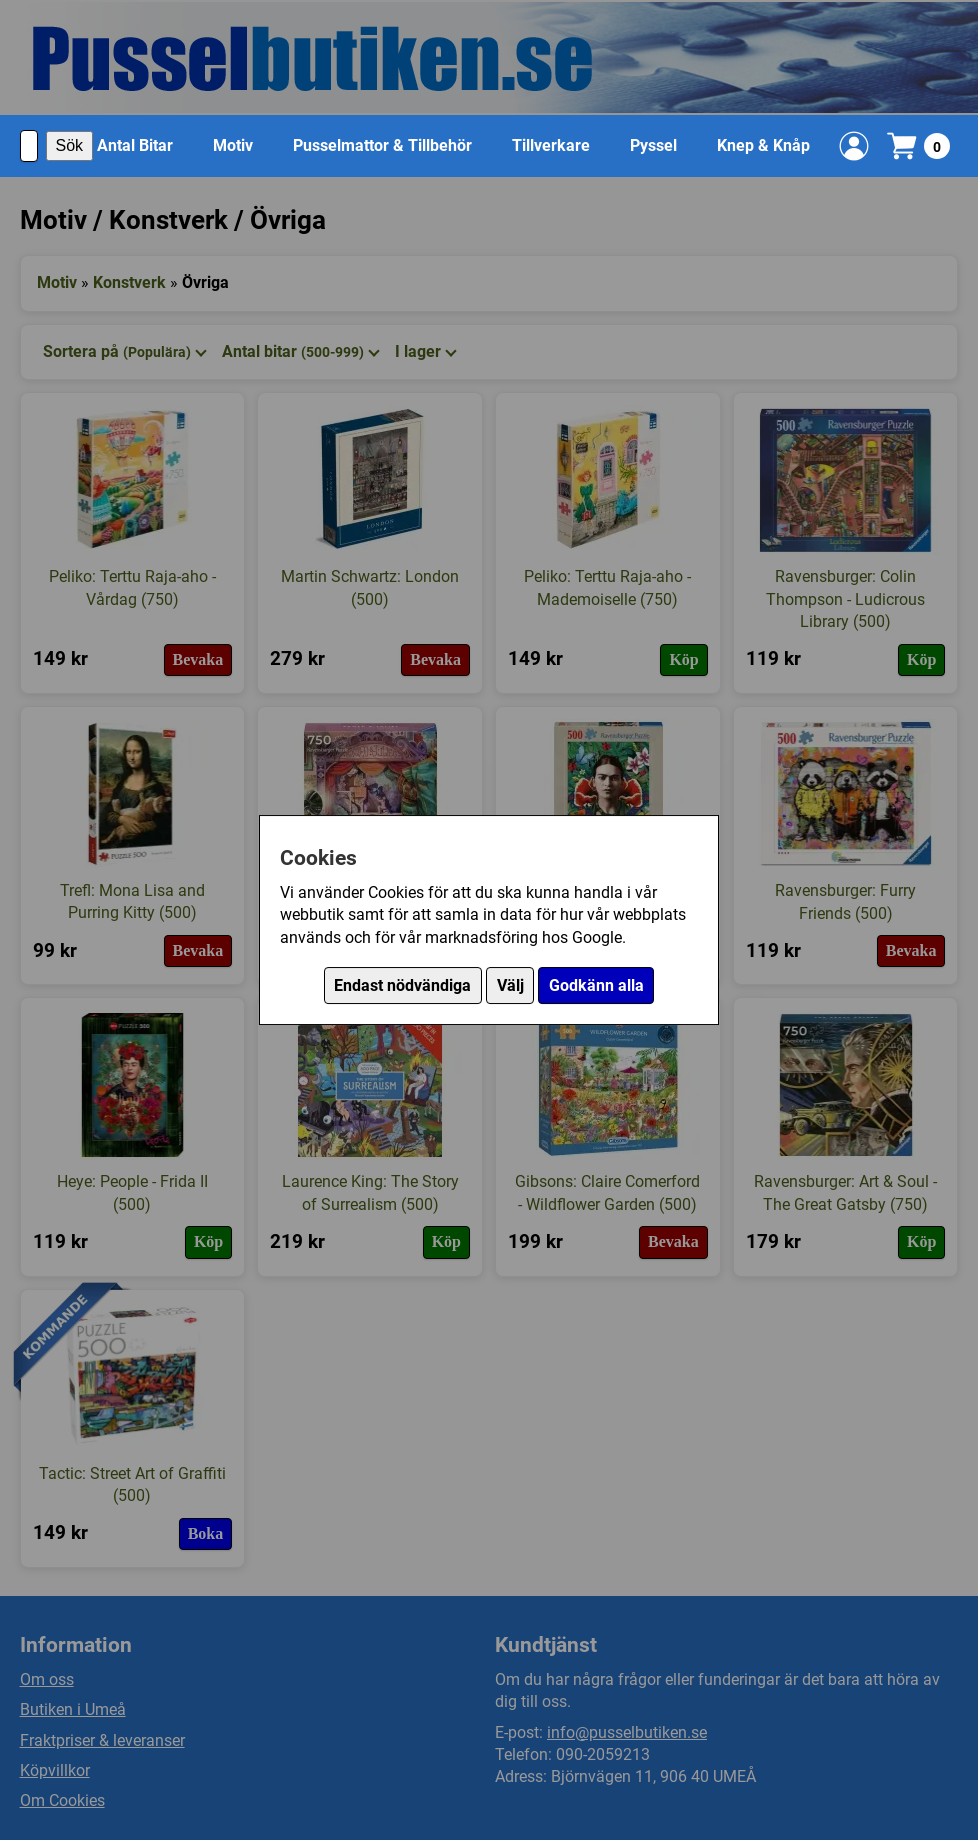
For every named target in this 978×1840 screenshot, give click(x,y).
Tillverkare (551, 145)
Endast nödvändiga (402, 985)
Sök (70, 145)
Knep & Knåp (763, 145)
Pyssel (653, 145)
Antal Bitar (135, 145)
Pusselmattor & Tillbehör (382, 145)
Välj (510, 985)
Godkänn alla (596, 985)
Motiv (233, 145)
